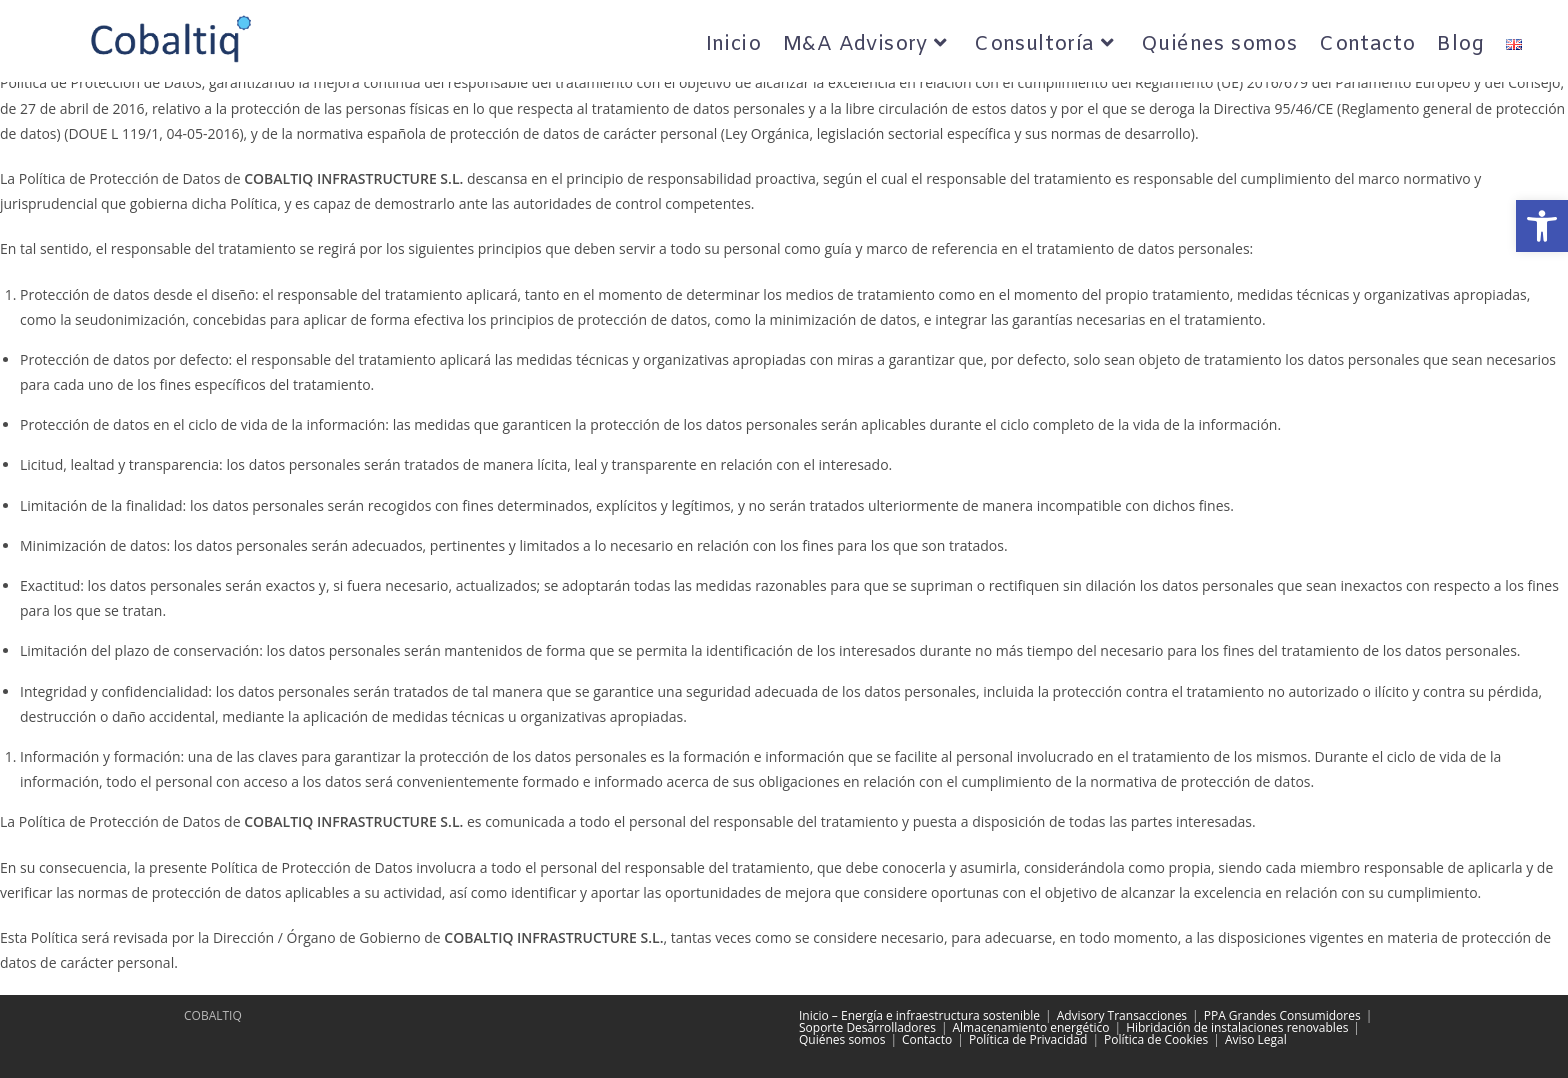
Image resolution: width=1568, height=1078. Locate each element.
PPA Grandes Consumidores (1282, 1015)
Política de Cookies (1156, 1039)
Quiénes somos (842, 1039)
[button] (1542, 226)
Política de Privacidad (1028, 1039)
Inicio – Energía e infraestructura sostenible (919, 1015)
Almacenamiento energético (1031, 1027)
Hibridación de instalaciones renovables (1237, 1027)
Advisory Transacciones (1122, 1015)
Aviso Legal (1256, 1039)
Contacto (927, 1039)
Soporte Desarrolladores (867, 1027)
